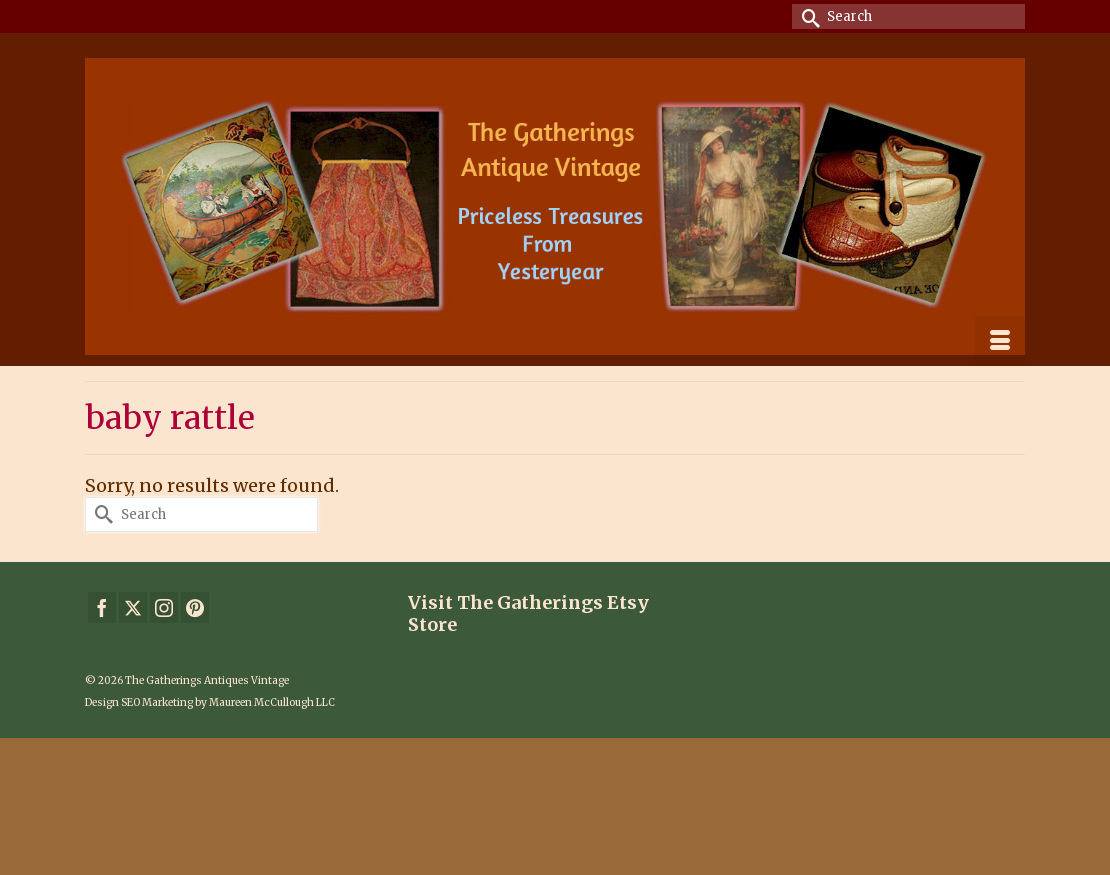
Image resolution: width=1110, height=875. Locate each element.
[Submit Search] (807, 16)
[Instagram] (164, 607)
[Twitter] (133, 607)
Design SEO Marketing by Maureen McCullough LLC (210, 702)
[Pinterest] (195, 607)
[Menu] (1000, 341)
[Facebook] (102, 607)
